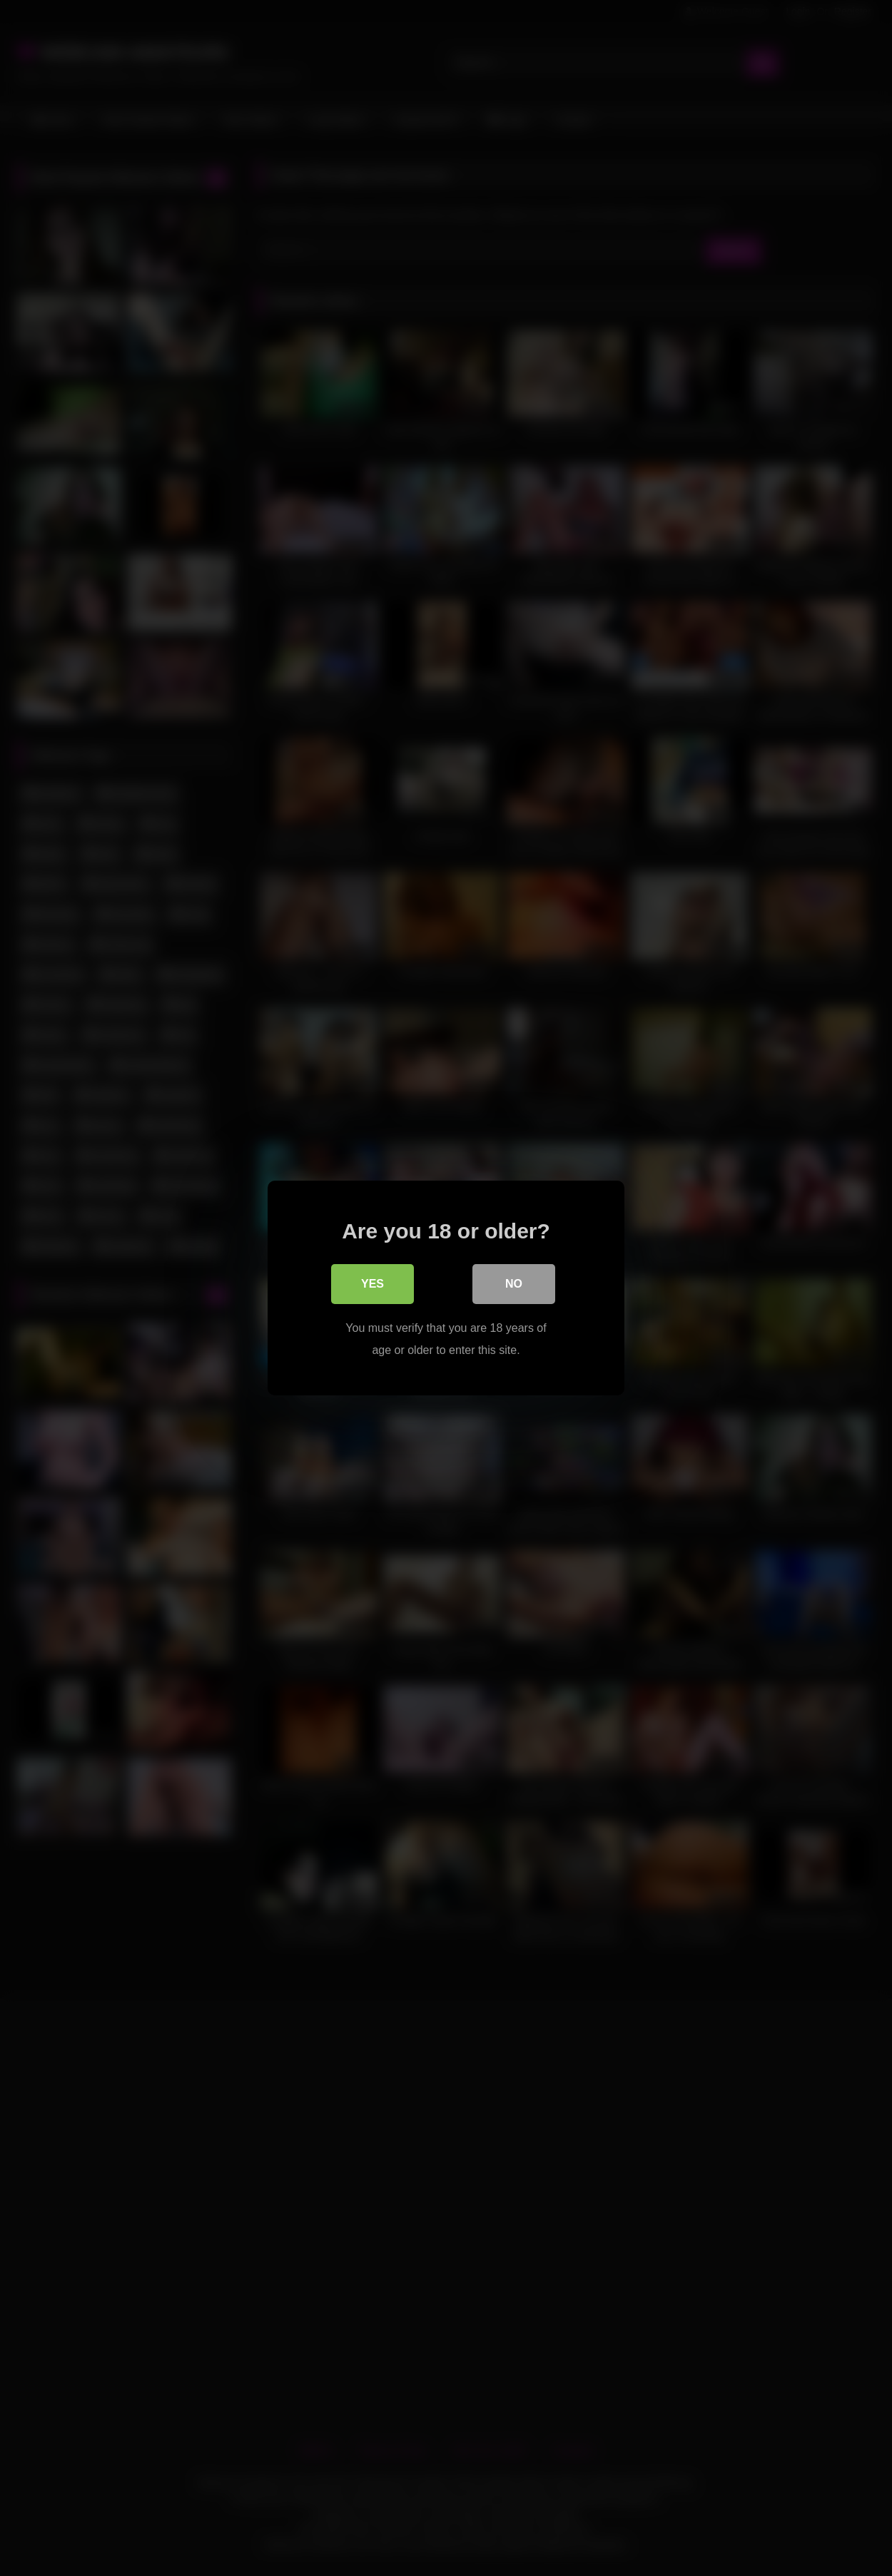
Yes (372, 1284)
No (513, 1284)
